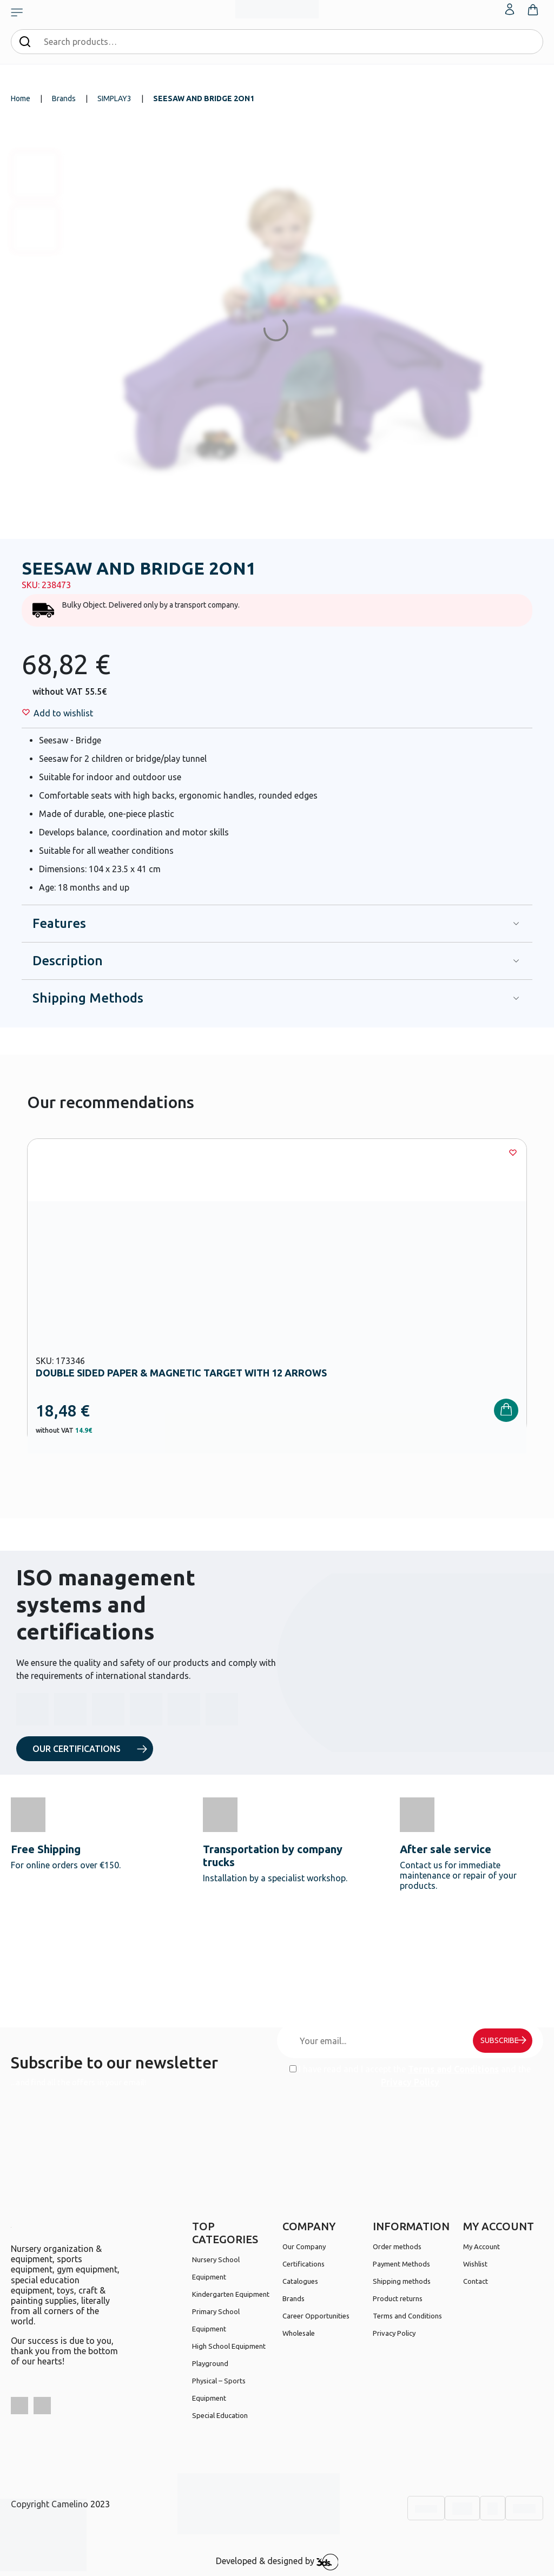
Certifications (303, 2264)
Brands (64, 98)
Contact (475, 2281)
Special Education (220, 2415)
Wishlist (475, 2264)
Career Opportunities (315, 2316)
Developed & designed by (277, 2562)
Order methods (397, 2246)
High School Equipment (229, 2346)
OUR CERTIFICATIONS (76, 1749)
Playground (210, 2363)
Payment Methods (401, 2264)
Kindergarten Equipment (230, 2294)
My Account (481, 2246)
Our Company (304, 2246)
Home (20, 98)
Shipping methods (402, 2281)
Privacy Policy (410, 2082)
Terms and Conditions (453, 2069)
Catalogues (300, 2281)
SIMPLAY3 (114, 98)
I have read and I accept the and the (410, 2075)
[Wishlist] (63, 713)
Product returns (398, 2298)
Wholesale (298, 2333)
